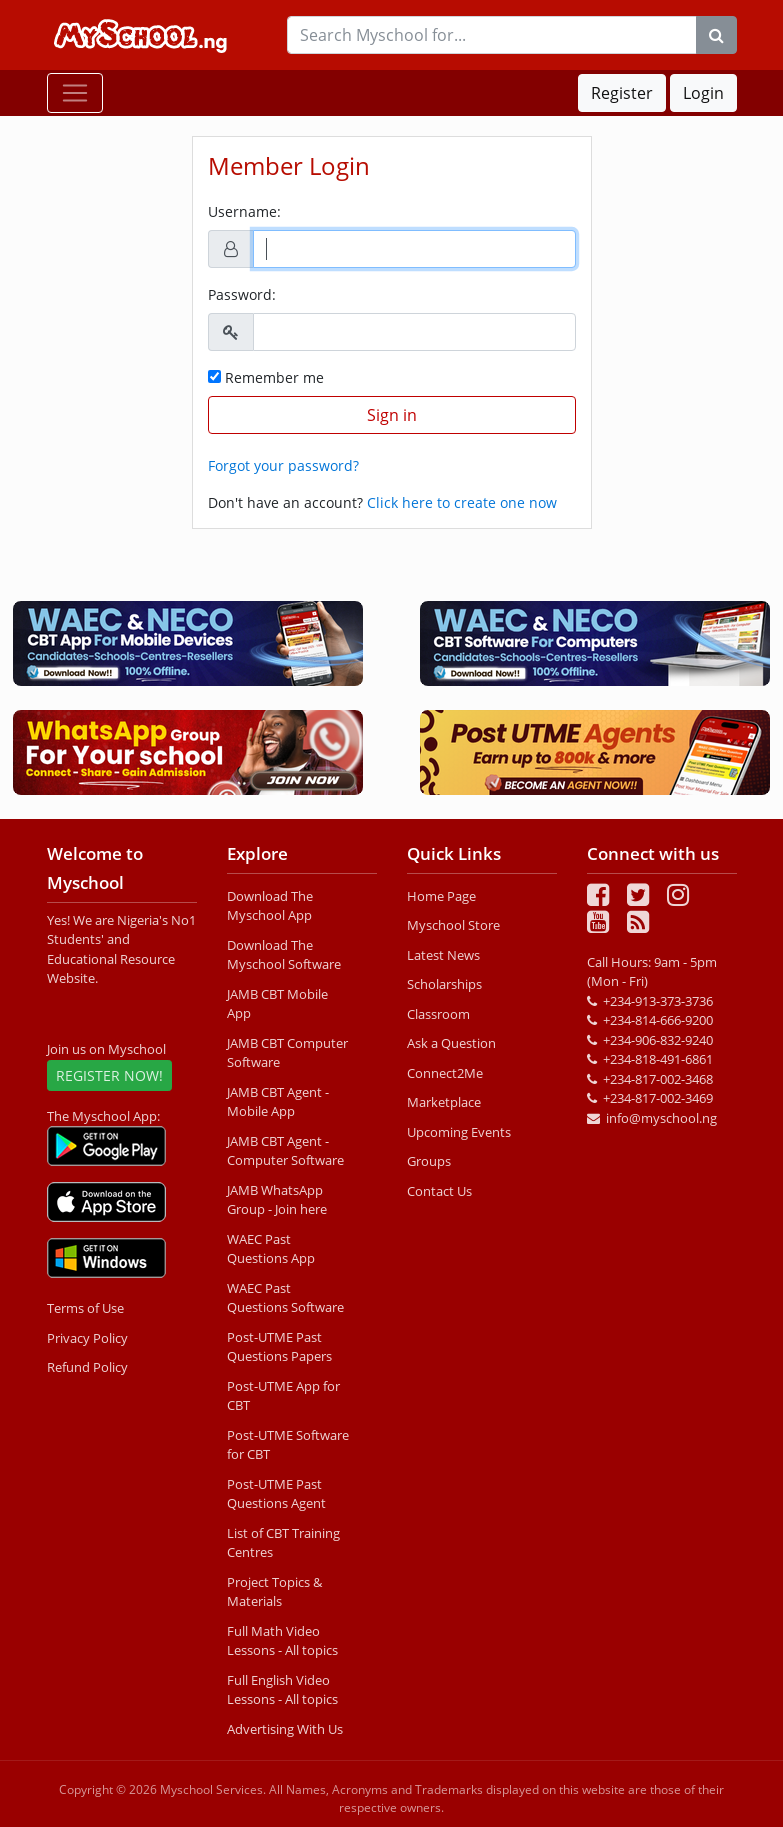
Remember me (266, 377)
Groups (429, 1161)
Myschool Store (453, 925)
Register (622, 93)
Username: (244, 211)
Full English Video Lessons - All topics (282, 1690)
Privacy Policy (87, 1338)
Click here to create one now (462, 502)
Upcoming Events (459, 1132)
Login (703, 93)
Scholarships (444, 984)
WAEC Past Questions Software (285, 1298)
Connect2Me (445, 1073)
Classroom (438, 1014)
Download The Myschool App (270, 906)
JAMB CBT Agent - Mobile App (278, 1102)
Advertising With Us (285, 1729)
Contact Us (439, 1191)
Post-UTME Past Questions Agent (276, 1494)
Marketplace (444, 1102)
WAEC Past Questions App (271, 1249)
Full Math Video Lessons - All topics (282, 1641)
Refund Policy (87, 1367)
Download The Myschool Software (284, 955)
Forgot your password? (283, 465)
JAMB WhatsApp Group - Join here (277, 1200)
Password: (242, 294)
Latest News (443, 955)
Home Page (441, 896)
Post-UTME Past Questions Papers (279, 1347)
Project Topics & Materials (274, 1592)
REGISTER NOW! (109, 1075)
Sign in (392, 415)
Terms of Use (85, 1308)
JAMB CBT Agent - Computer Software (285, 1151)
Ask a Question (451, 1043)
